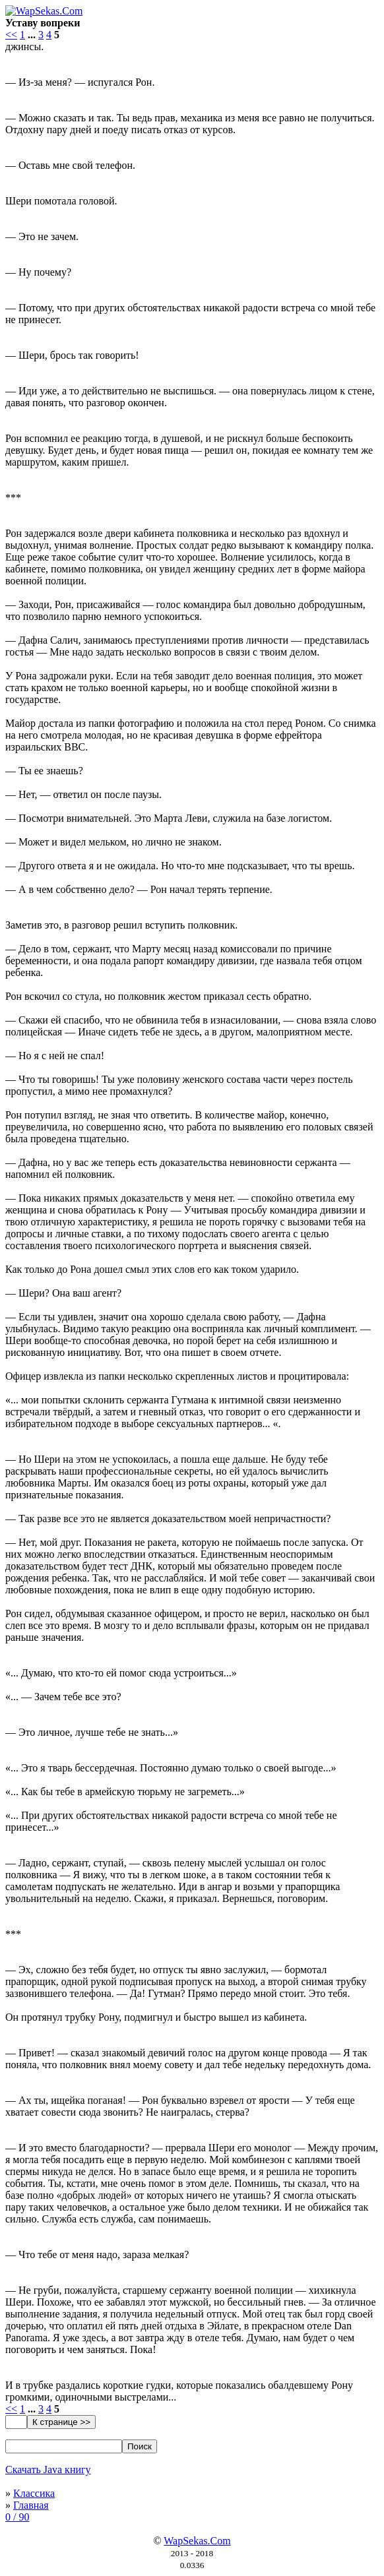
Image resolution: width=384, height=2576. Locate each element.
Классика (34, 2493)
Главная (31, 2505)
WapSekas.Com (197, 2540)
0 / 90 (17, 2517)
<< (11, 34)
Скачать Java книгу (48, 2469)
